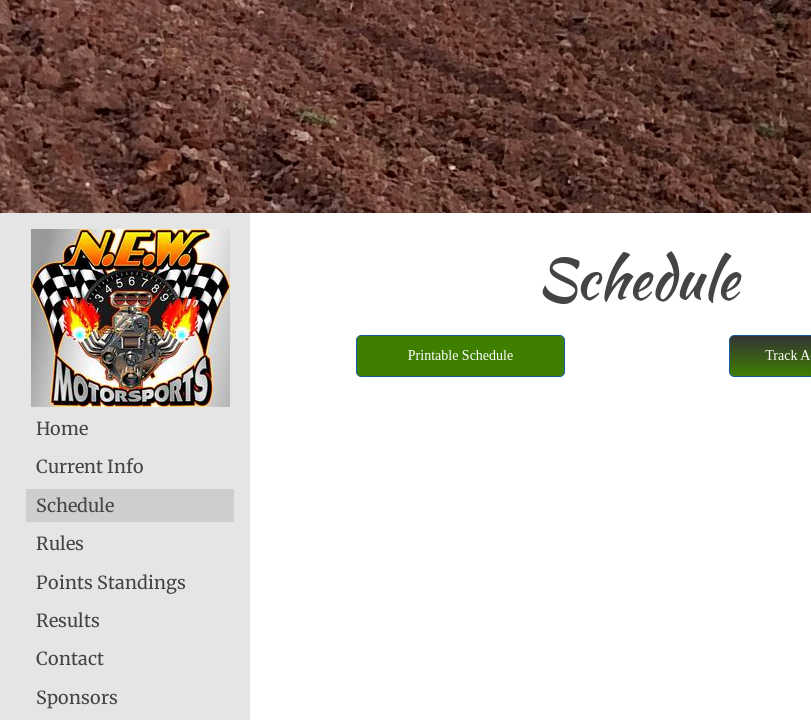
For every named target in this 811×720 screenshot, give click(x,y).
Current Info (90, 466)
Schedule (75, 505)
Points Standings (111, 582)
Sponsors (77, 697)
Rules (60, 543)
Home (62, 428)
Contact (70, 658)
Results (68, 620)
